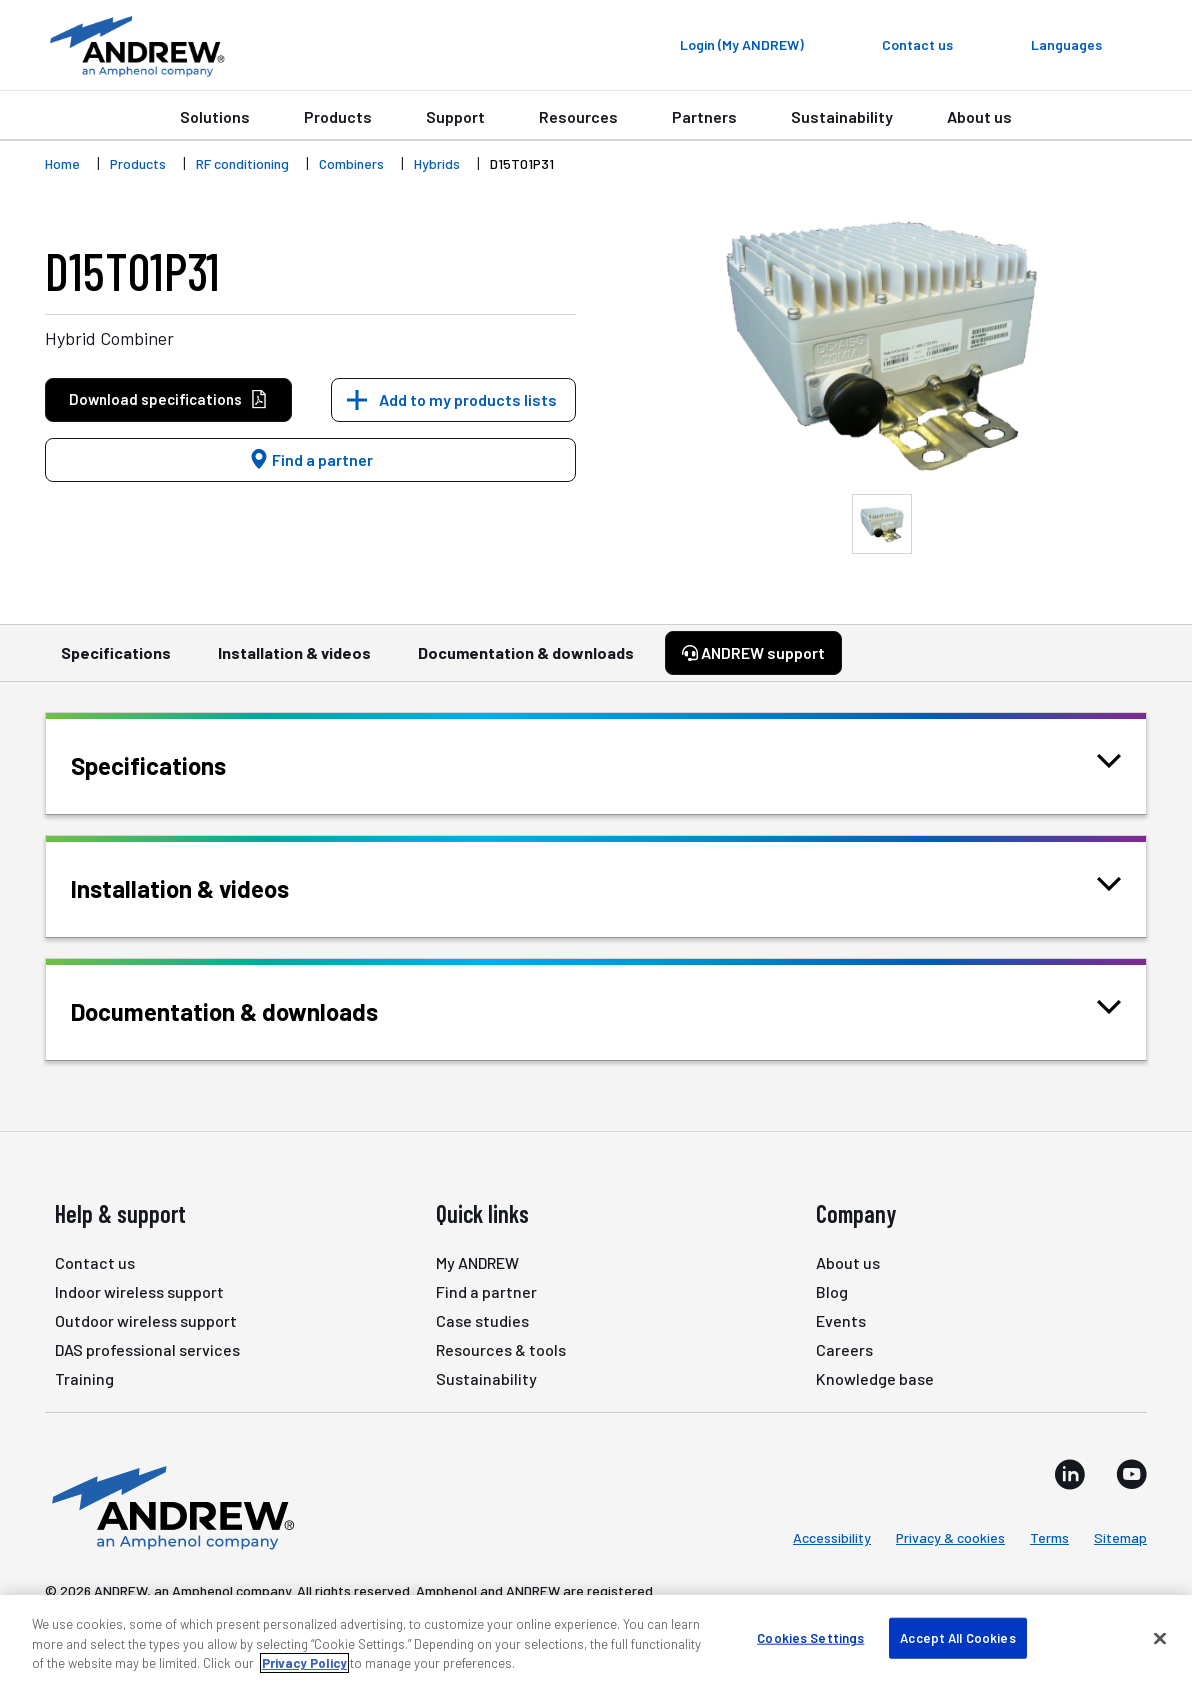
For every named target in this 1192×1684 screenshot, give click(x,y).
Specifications (116, 662)
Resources (578, 116)
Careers (844, 1349)
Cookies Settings (810, 1637)
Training (84, 1378)
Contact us (95, 1262)
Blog (832, 1291)
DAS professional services (147, 1349)
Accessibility (832, 1537)
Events (841, 1320)
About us (979, 116)
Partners (704, 116)
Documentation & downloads (526, 662)
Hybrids (437, 163)
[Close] (1160, 1638)
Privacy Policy (304, 1663)
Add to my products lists (468, 399)
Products (338, 116)
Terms (1049, 1537)
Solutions (215, 116)
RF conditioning (242, 163)
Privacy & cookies (950, 1537)
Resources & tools (501, 1349)
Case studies (482, 1320)
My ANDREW (477, 1262)
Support (455, 116)
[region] (596, 1639)
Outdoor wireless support (146, 1320)
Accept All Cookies (957, 1637)
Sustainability (842, 116)
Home (62, 163)
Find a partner (311, 459)
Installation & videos (294, 662)
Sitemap (1120, 1537)
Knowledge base (875, 1378)
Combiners (351, 163)
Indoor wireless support (139, 1291)
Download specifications (168, 399)
